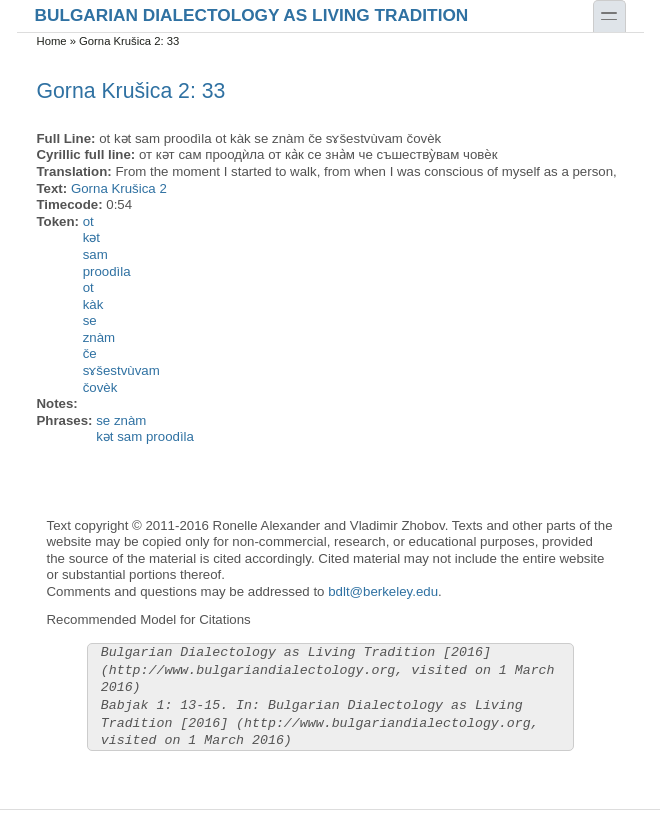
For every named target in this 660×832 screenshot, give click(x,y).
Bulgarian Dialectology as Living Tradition (252, 14)
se (90, 320)
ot (88, 221)
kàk (93, 304)
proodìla (107, 271)
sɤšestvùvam (121, 370)
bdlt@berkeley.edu (383, 591)
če (90, 353)
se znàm (121, 420)
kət (91, 237)
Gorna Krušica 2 (119, 188)
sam (95, 254)
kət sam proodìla (145, 436)
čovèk (100, 387)
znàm (99, 337)
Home (52, 41)
